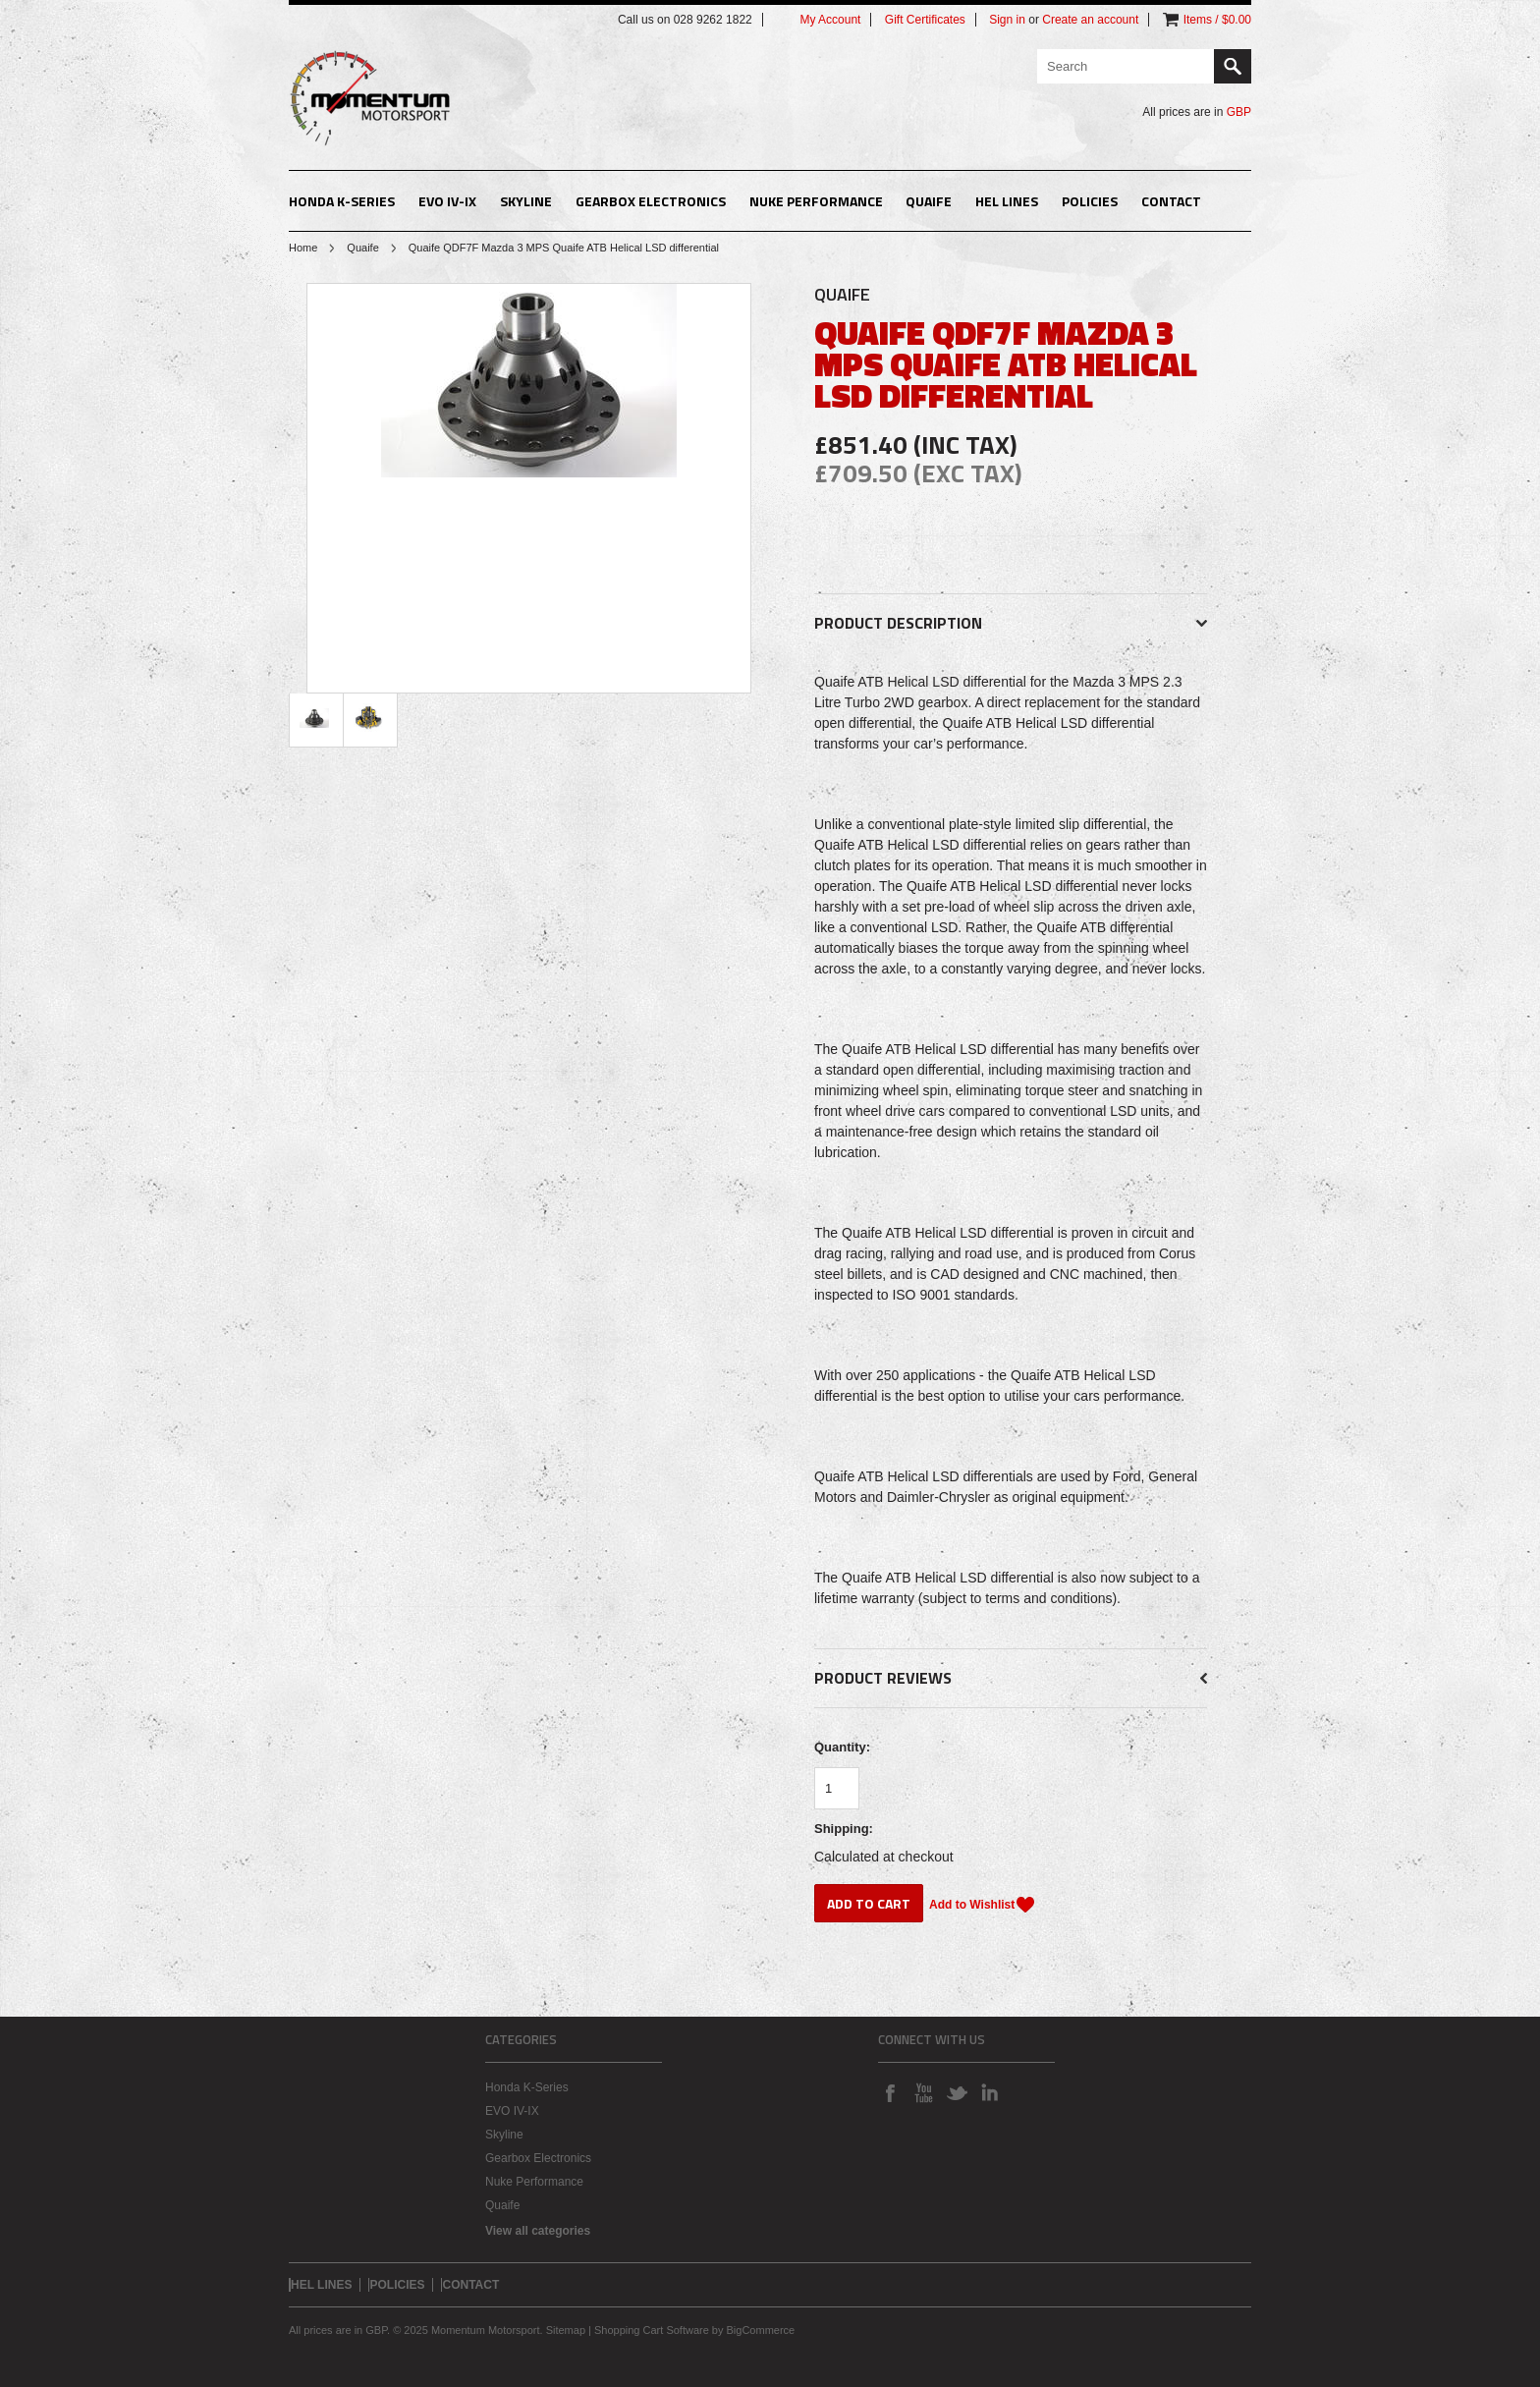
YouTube (923, 2092)
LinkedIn (990, 2092)
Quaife (929, 201)
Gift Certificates (925, 20)
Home (303, 247)
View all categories (537, 2231)
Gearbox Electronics (651, 201)
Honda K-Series (342, 201)
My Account (829, 20)
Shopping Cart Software (651, 2330)
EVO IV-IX (447, 201)
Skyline (526, 201)
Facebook (890, 2092)
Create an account (1090, 20)
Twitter (956, 2092)
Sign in (1007, 20)
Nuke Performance (816, 201)
